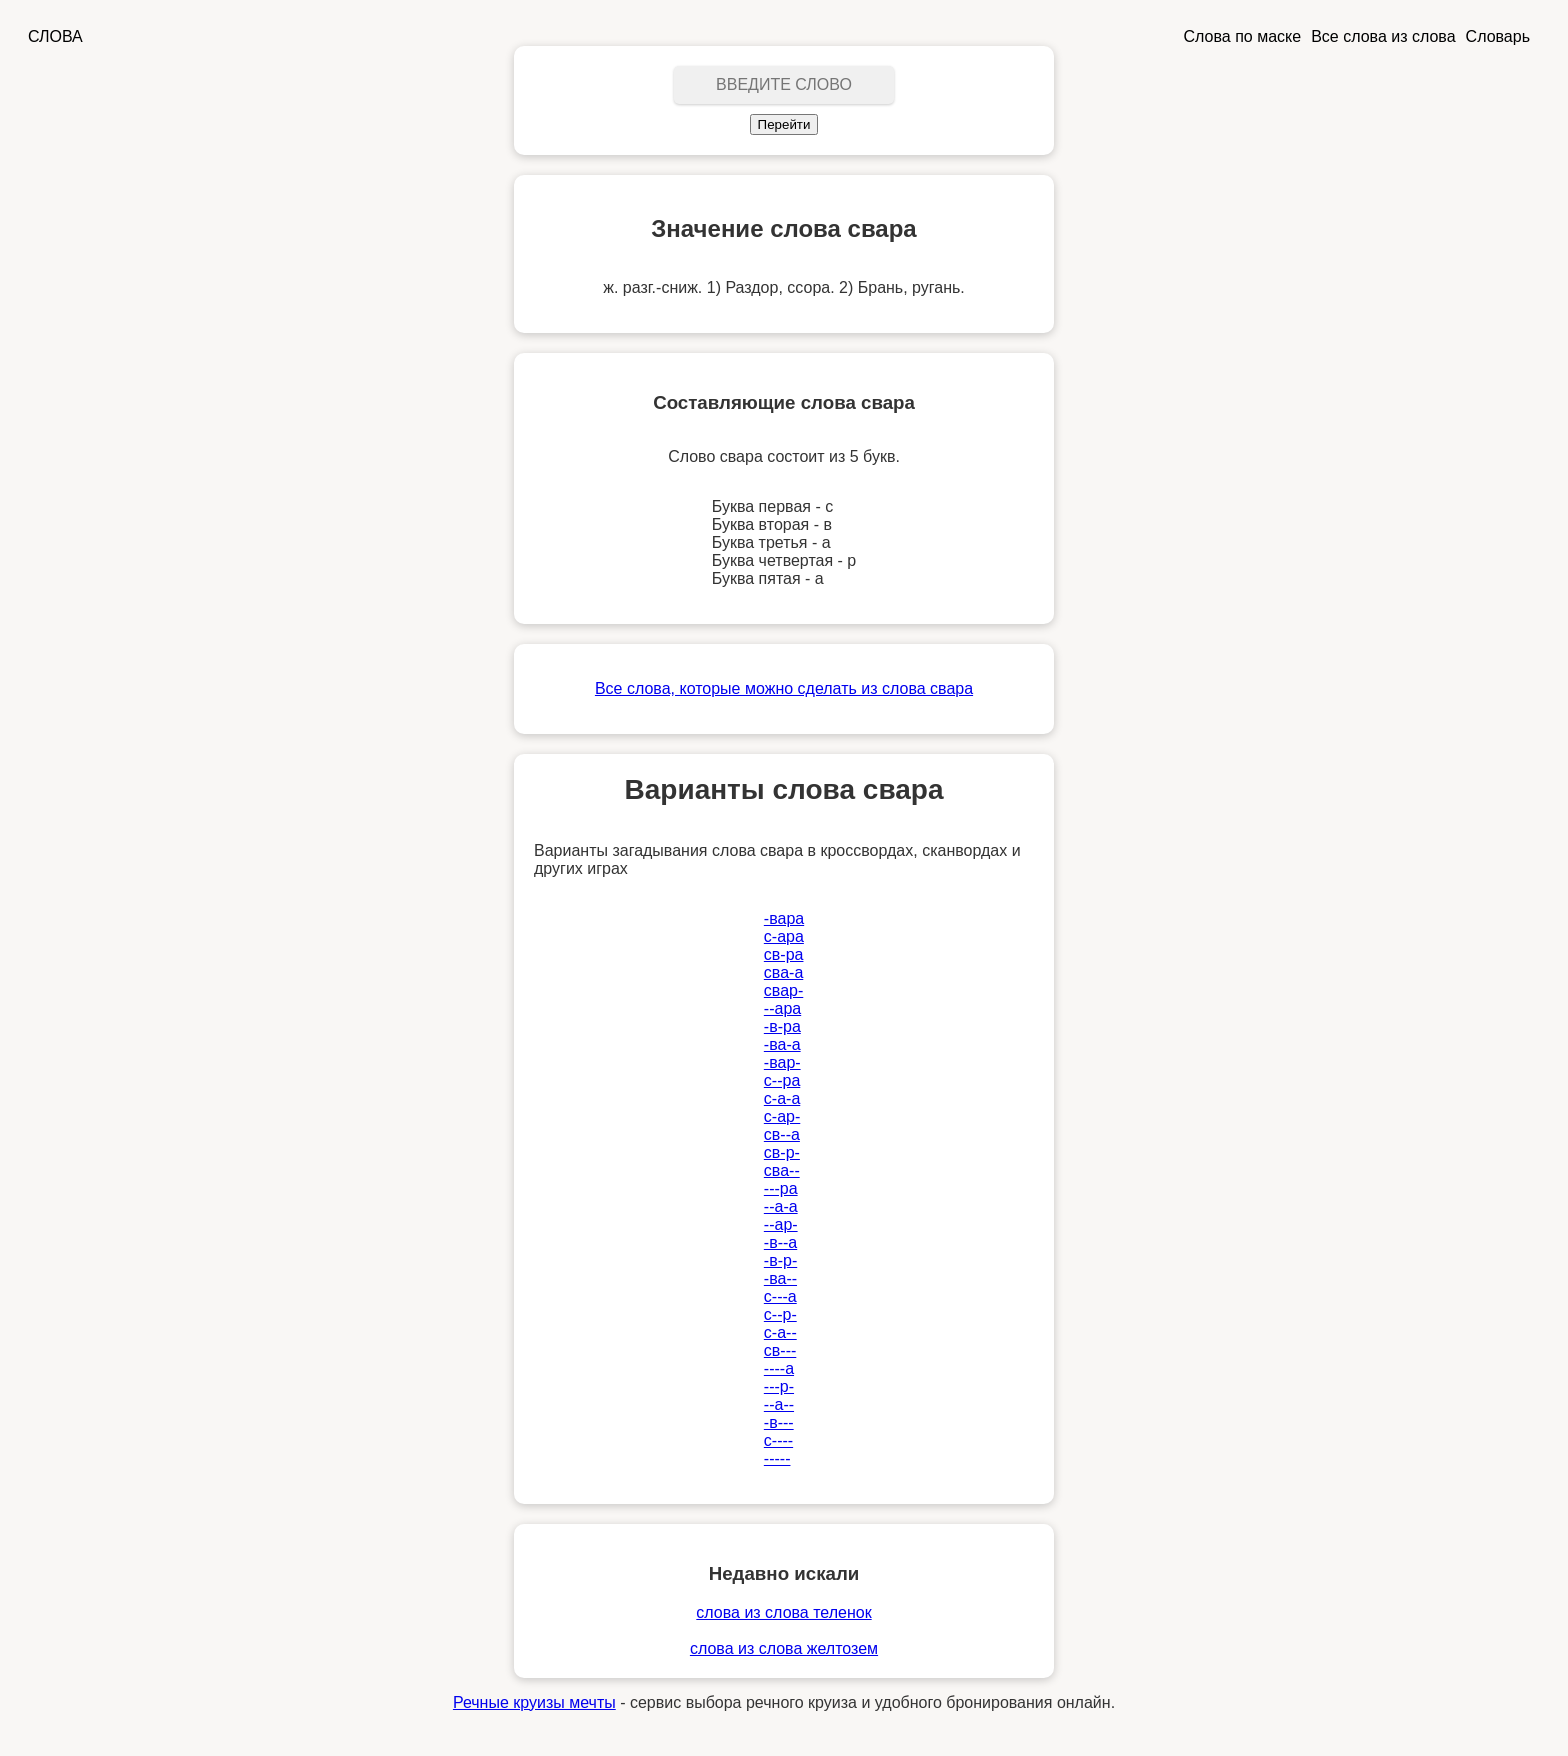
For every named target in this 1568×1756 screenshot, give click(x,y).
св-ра (784, 954)
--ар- (781, 1224)
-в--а (780, 1242)
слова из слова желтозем (784, 1648)
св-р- (782, 1152)
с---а (780, 1296)
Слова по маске (1243, 36)
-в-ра (782, 1026)
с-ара (784, 936)
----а (779, 1368)
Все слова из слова (1383, 36)
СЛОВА (55, 36)
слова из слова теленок (783, 1612)
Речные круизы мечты (534, 1702)
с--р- (780, 1314)
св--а (782, 1134)
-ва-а (782, 1044)
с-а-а (782, 1098)
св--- (780, 1350)
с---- (778, 1440)
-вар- (782, 1062)
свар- (783, 990)
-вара (784, 918)
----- (777, 1458)
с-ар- (782, 1116)
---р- (779, 1386)
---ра (781, 1188)
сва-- (782, 1170)
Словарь (1498, 36)
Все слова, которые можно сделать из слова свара (784, 688)
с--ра (782, 1080)
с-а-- (780, 1332)
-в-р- (780, 1260)
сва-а (783, 972)
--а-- (779, 1404)
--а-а (781, 1206)
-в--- (779, 1422)
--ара (782, 1008)
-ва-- (780, 1278)
